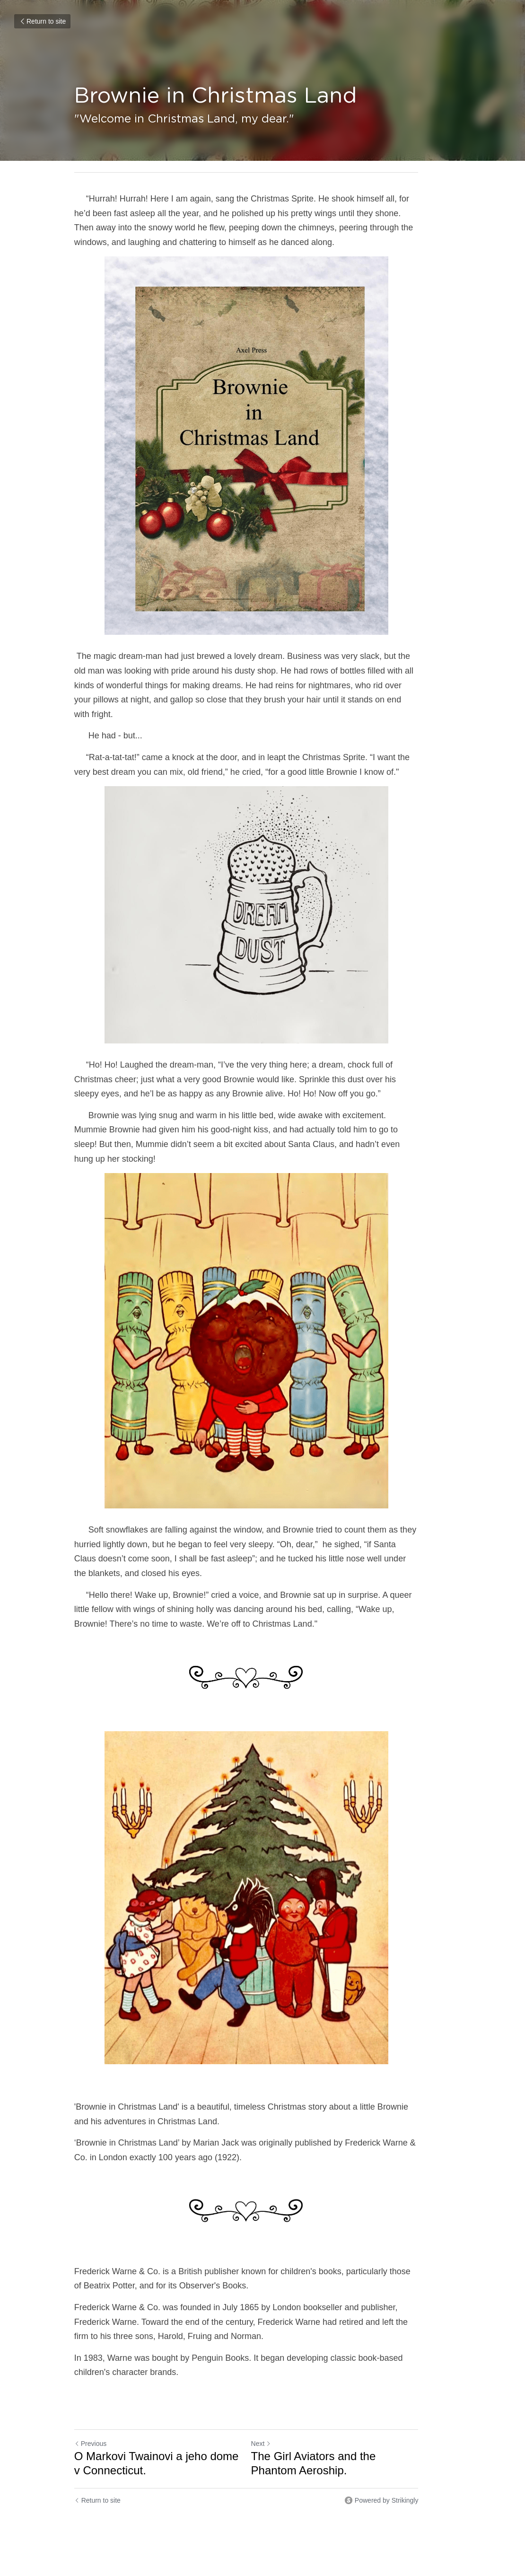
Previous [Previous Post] (90, 2414)
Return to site (42, 21)
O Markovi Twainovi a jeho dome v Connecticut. (160, 2434)
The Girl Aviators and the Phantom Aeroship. (353, 2434)
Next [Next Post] (277, 2414)
